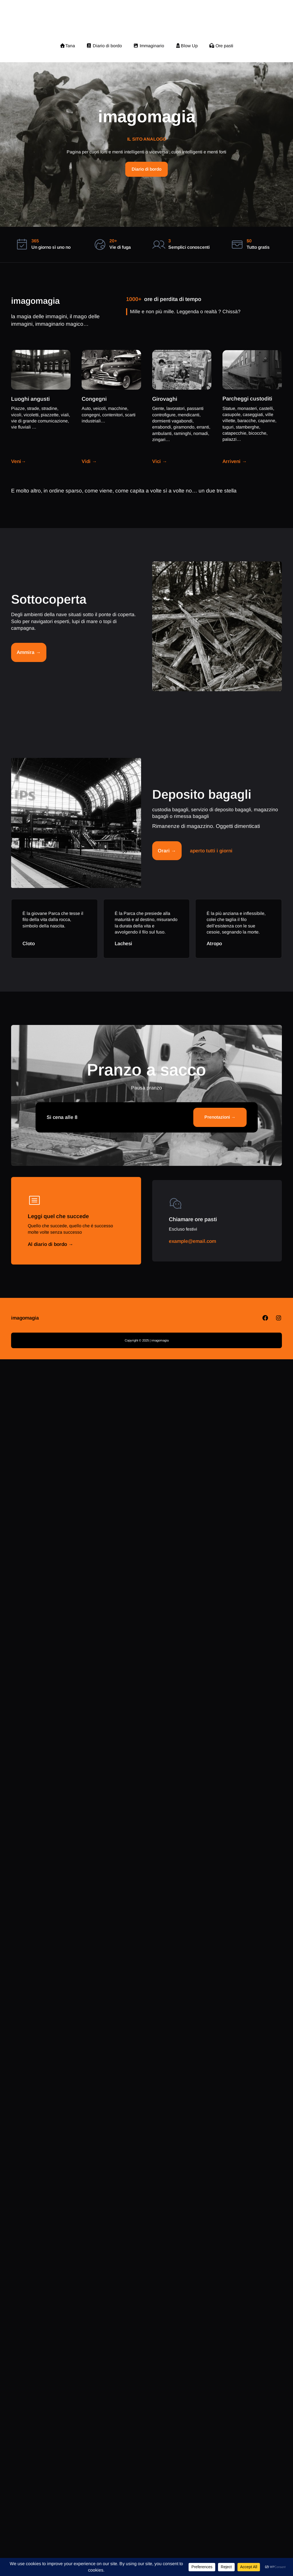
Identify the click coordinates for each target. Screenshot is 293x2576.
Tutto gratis (258, 247)
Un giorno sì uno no (51, 247)
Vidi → (89, 461)
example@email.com (192, 1241)
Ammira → (29, 652)
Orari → (167, 850)
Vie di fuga (120, 247)
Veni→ (18, 461)
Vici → (159, 461)
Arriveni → (234, 461)
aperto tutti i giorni (211, 850)
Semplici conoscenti (189, 247)
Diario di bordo (146, 169)
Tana (67, 45)
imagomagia (146, 21)
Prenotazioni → (220, 1117)
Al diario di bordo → (50, 1244)
